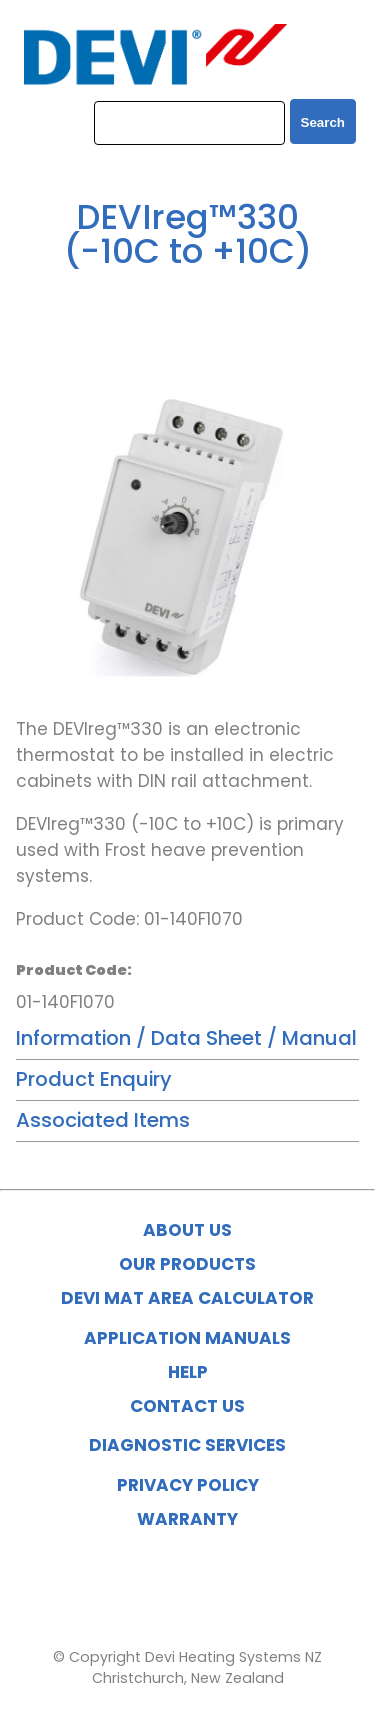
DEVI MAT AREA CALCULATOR (187, 1298)
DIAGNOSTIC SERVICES (187, 1445)
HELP (188, 1372)
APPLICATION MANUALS (187, 1338)
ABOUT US (187, 1230)
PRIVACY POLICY (188, 1485)
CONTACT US (187, 1406)
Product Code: (74, 970)
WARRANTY (187, 1519)
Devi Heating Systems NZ (233, 1657)
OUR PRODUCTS (187, 1264)
